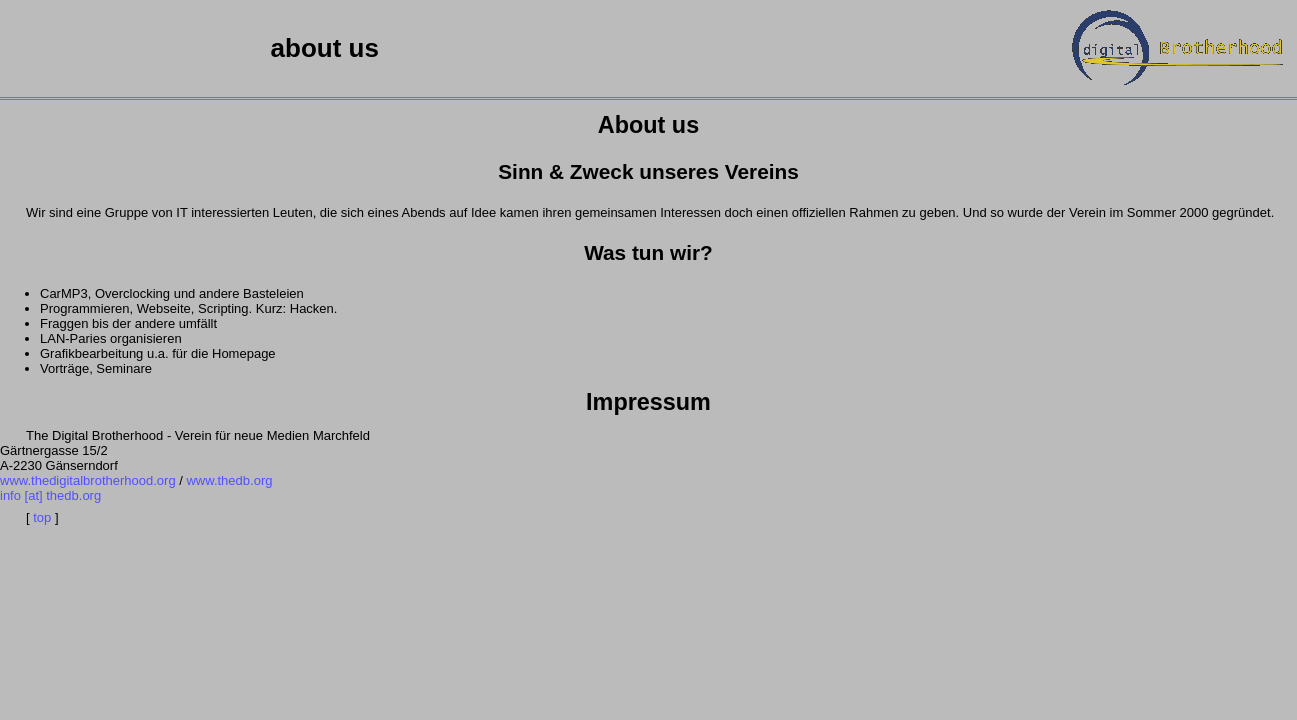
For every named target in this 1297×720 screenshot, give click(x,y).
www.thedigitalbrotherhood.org (88, 480)
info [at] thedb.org (50, 495)
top (42, 517)
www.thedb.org (229, 480)
